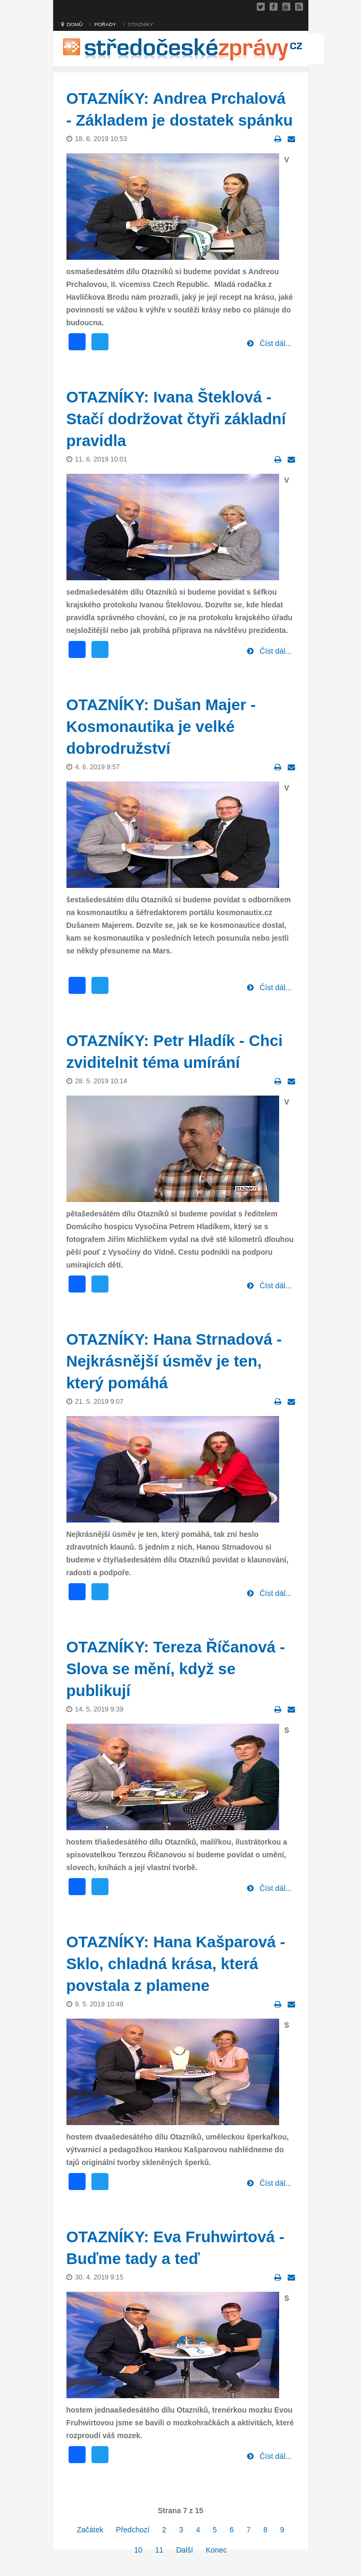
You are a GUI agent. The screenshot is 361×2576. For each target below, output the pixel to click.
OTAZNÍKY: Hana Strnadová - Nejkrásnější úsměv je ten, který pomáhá (174, 1361)
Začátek (90, 2529)
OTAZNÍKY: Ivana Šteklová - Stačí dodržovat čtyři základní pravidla (176, 418)
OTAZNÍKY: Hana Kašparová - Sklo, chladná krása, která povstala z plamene (176, 1963)
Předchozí (132, 2529)
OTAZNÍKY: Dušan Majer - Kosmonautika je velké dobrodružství (161, 726)
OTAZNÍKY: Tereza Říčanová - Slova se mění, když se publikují (176, 1668)
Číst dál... (274, 343)
